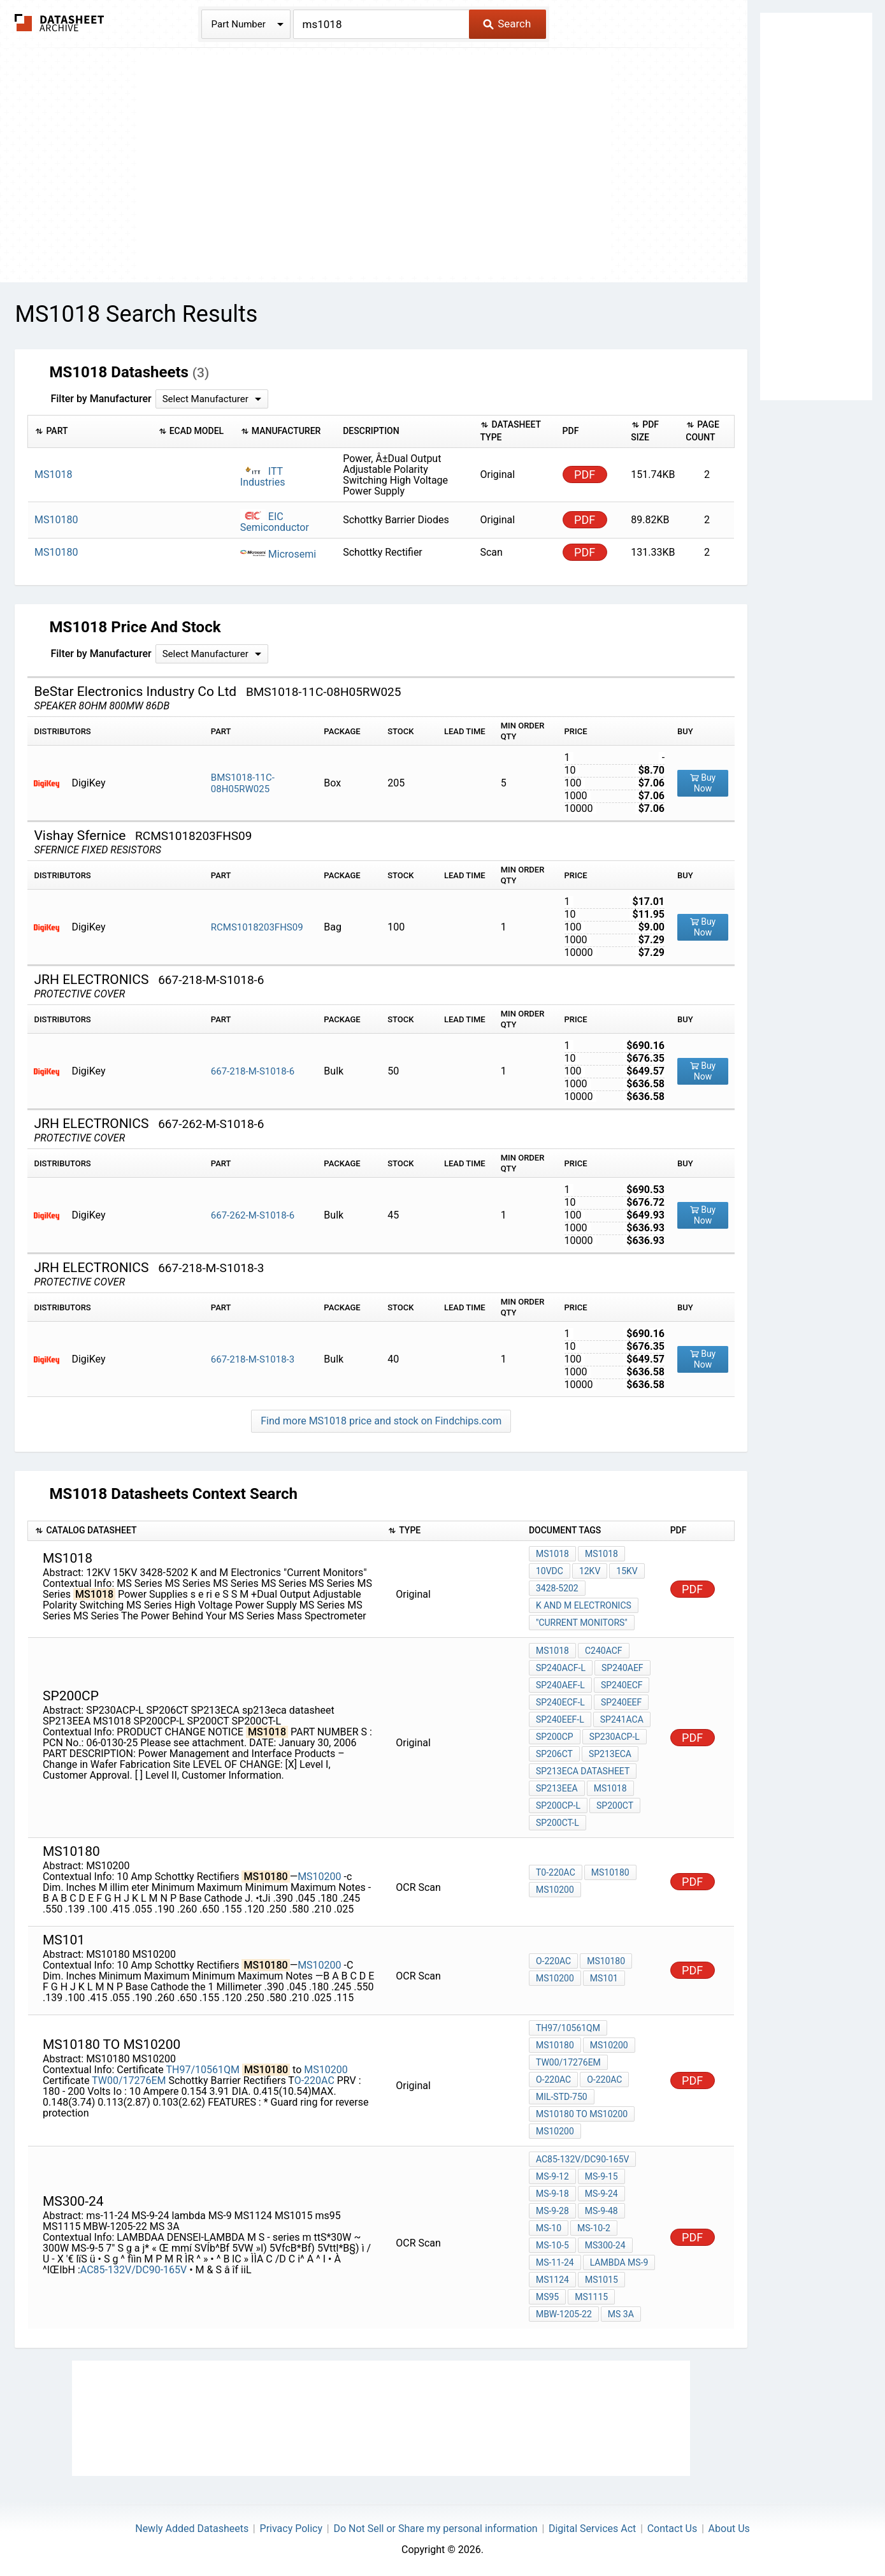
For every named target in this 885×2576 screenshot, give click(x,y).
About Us (729, 2528)
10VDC (549, 1571)
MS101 (604, 1978)
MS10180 (610, 1872)
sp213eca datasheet (583, 1771)
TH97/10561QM (202, 2070)
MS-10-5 (552, 2245)
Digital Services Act (592, 2528)
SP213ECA (610, 1754)
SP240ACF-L (561, 1668)
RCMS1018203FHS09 (257, 927)
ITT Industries (262, 476)
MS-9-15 (601, 2176)
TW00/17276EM (129, 2080)
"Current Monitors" (582, 1622)
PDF (584, 474)
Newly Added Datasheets (191, 2528)
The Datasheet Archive (59, 22)
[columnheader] (90, 431)
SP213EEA (557, 1788)
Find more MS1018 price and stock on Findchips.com (381, 1421)
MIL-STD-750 (561, 2097)
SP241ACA (622, 1719)
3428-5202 (557, 1588)
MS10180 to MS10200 (582, 2114)
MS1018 (552, 1554)
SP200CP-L (558, 1805)
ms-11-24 (555, 2262)
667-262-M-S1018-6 (252, 1215)
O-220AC (553, 1961)
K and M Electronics (583, 1605)
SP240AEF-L (560, 1685)
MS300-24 (605, 2245)
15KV (626, 1571)
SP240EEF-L (560, 1719)
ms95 (547, 2297)
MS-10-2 (593, 2228)
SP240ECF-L (560, 1702)
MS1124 (552, 2280)
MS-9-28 (552, 2211)
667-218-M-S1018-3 (252, 1359)
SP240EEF (621, 1702)
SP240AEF (622, 1668)
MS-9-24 (601, 2194)
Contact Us (672, 2528)
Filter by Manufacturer (100, 399)
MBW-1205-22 (564, 2314)
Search (507, 23)
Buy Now (703, 782)
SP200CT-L (557, 1823)
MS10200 (319, 1876)
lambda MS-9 (619, 2262)
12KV (589, 1571)
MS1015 (601, 2280)
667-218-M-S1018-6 (252, 1071)
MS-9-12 (552, 2176)
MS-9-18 (552, 2194)
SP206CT (554, 1754)
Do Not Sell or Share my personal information (435, 2528)
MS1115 (591, 2297)
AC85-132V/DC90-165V (134, 2270)
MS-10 (548, 2228)
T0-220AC (555, 1872)
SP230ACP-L (614, 1737)
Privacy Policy (291, 2528)
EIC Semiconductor (274, 521)
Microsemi (278, 554)
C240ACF (603, 1651)
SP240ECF (622, 1685)
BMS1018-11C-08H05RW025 (243, 783)
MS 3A (621, 2314)
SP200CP (554, 1737)
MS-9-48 (601, 2211)
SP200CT (614, 1805)
